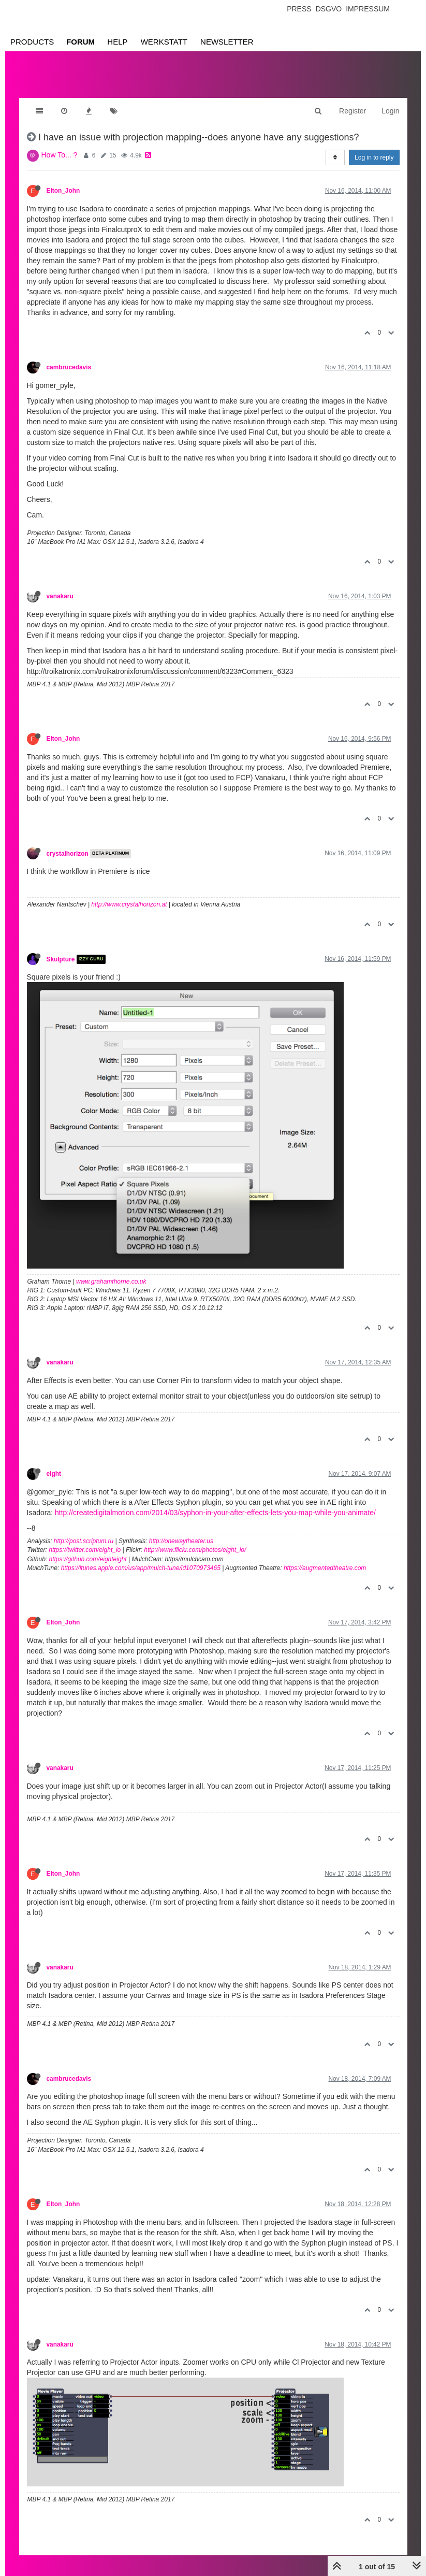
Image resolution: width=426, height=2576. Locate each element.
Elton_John (63, 190)
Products (32, 41)
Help (117, 41)
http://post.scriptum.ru (83, 1541)
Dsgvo (329, 9)
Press (299, 9)
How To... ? (59, 155)
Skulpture (61, 959)
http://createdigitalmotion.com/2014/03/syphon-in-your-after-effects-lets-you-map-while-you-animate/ (215, 1512)
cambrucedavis (69, 367)
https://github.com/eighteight (88, 1559)
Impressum (368, 9)
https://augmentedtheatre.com (325, 1568)
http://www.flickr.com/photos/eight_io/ (195, 1549)
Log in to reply (374, 157)
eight (54, 1473)
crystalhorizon (68, 853)
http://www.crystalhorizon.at (129, 904)
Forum (80, 41)
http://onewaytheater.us (181, 1541)
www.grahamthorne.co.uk (111, 1281)
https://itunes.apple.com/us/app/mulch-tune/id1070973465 (141, 1568)
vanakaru (60, 596)
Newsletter (227, 41)
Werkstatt (164, 41)
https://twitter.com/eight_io (85, 1549)
